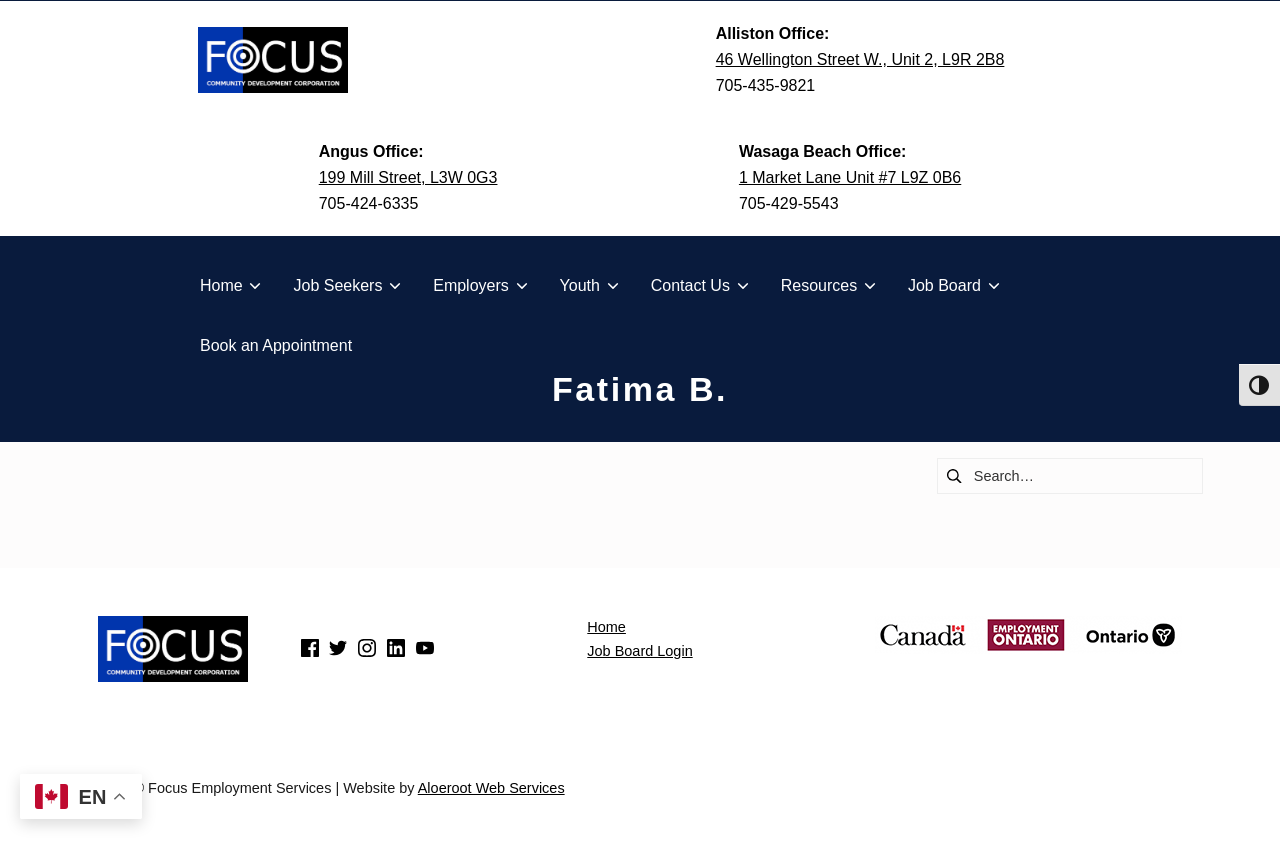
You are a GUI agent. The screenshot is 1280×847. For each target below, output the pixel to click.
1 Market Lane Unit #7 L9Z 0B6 (850, 177)
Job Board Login (639, 651)
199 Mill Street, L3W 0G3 (408, 177)
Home (606, 627)
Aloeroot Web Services (491, 788)
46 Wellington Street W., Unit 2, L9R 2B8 (860, 59)
